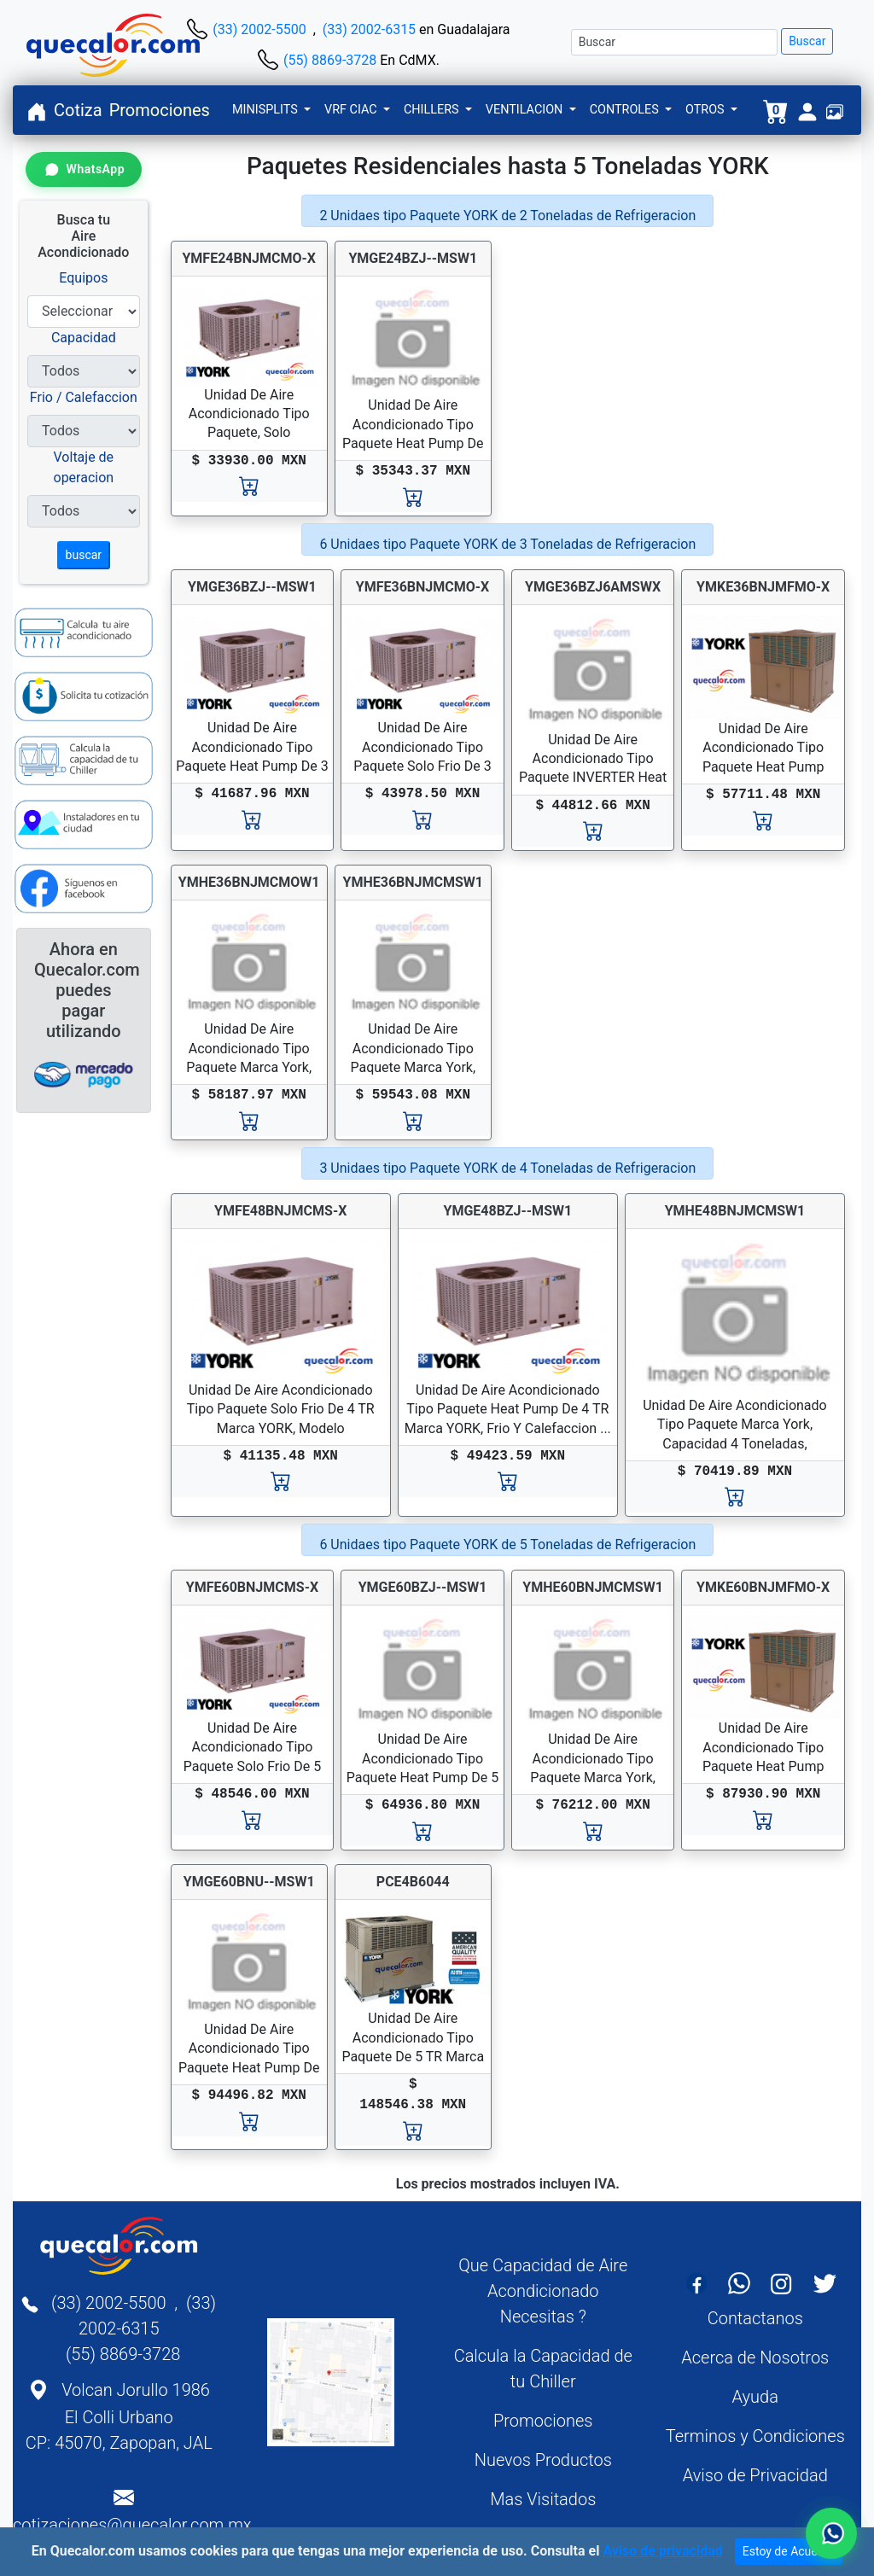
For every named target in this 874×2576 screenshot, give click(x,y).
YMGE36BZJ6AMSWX (593, 587)
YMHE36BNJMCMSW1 (413, 882)
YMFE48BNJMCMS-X (280, 1211)
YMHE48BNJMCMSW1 (735, 1211)
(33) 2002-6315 (369, 29)
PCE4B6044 (413, 1882)
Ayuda (755, 2397)
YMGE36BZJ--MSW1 (252, 587)
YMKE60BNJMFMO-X (763, 1587)
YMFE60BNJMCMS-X (252, 1587)
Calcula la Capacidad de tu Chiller (543, 2369)
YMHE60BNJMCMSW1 (592, 1587)
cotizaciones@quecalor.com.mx (132, 2525)
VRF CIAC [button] (352, 109)
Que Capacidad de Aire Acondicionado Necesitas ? (542, 2291)
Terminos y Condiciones (755, 2436)
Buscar (807, 41)
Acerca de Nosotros (755, 2357)
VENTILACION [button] (526, 109)
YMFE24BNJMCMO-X (248, 258)
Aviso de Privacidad (755, 2475)
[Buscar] (674, 42)
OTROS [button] (706, 109)
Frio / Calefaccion (83, 397)
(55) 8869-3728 (329, 60)
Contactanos (755, 2318)
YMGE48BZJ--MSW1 (507, 1211)
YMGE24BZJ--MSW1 (412, 258)
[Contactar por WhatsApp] (84, 169)
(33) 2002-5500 (259, 29)
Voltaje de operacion (84, 467)
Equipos (83, 278)
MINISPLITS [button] (266, 109)
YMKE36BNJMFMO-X (763, 587)
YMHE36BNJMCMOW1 (249, 882)
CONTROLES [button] (626, 109)
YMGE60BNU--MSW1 (249, 1882)
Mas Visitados (543, 2499)
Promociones (159, 110)
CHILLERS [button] (433, 109)
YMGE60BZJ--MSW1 (422, 1587)
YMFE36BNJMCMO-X (422, 587)
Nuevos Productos (543, 2460)
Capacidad (83, 337)
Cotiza (78, 110)
